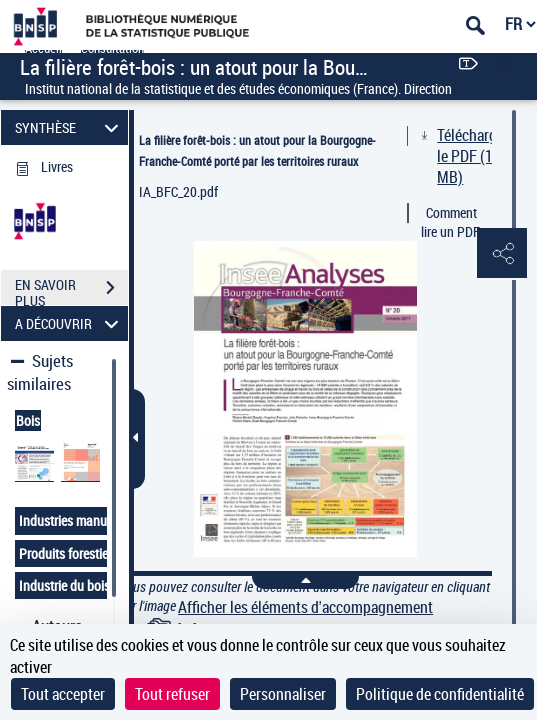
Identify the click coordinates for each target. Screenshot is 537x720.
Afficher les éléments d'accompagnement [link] (305, 607)
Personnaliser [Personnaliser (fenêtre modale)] (283, 694)
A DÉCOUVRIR (70, 323)
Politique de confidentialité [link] (440, 694)
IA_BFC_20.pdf (178, 191)
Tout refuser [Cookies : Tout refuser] (172, 694)
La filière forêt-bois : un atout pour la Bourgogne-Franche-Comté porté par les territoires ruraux (257, 150)
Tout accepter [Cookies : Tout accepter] (63, 694)
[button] (502, 254)
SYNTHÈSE (70, 127)
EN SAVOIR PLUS (71, 290)
